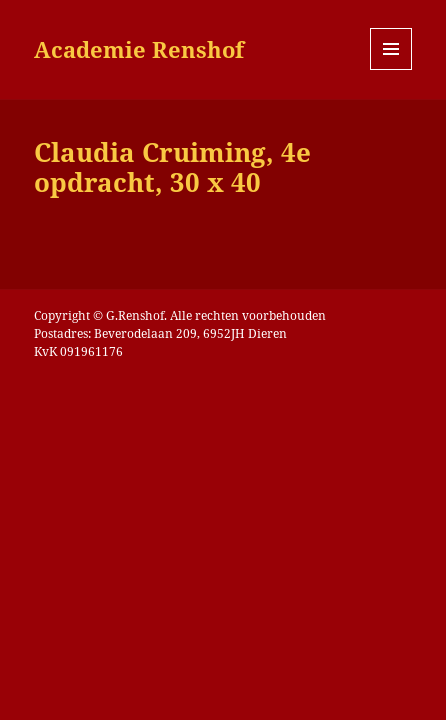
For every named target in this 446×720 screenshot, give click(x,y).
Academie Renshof (139, 49)
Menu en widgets (391, 69)
